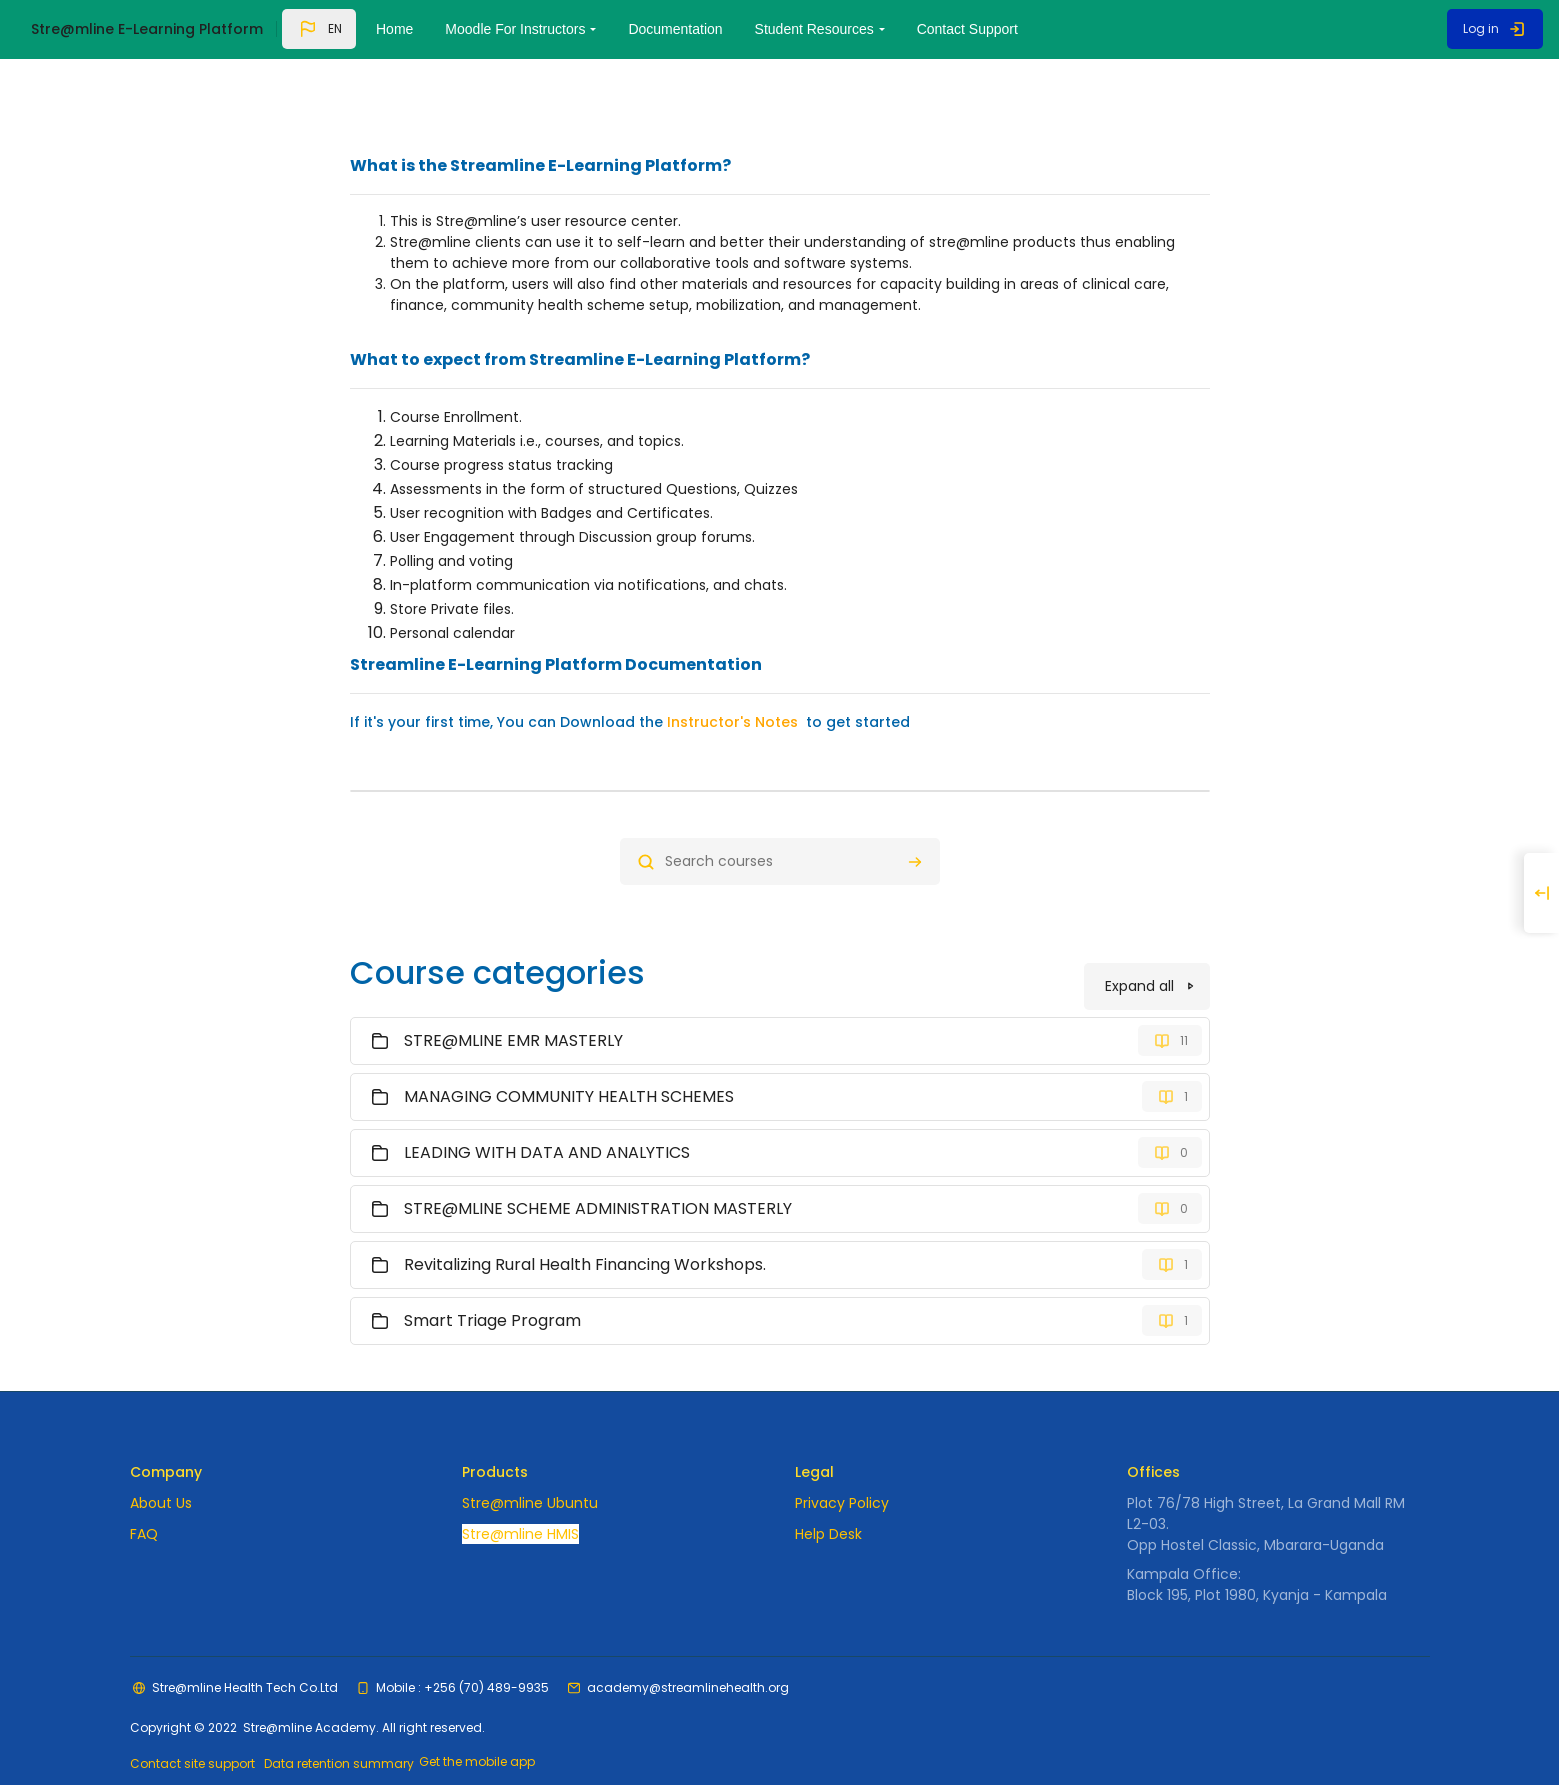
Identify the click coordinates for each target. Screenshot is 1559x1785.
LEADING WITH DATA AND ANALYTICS (547, 1119)
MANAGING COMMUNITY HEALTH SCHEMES (569, 1063)
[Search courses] (780, 825)
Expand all (1139, 953)
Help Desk (828, 1504)
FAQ (144, 1504)
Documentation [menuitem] (675, 29)
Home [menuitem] (394, 29)
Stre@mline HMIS (520, 1504)
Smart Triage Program (492, 1287)
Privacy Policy (842, 1473)
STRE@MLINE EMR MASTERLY (513, 1007)
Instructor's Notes (732, 686)
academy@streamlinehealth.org (688, 1657)
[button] (319, 29)
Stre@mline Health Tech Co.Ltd (245, 1657)
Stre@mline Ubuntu (530, 1473)
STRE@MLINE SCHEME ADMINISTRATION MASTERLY (598, 1175)
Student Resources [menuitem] (814, 29)
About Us (161, 1473)
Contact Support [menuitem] (967, 29)
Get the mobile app (483, 1734)
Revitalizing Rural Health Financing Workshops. (585, 1231)
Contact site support (192, 1735)
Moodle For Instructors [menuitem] (515, 29)
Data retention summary (342, 1735)
